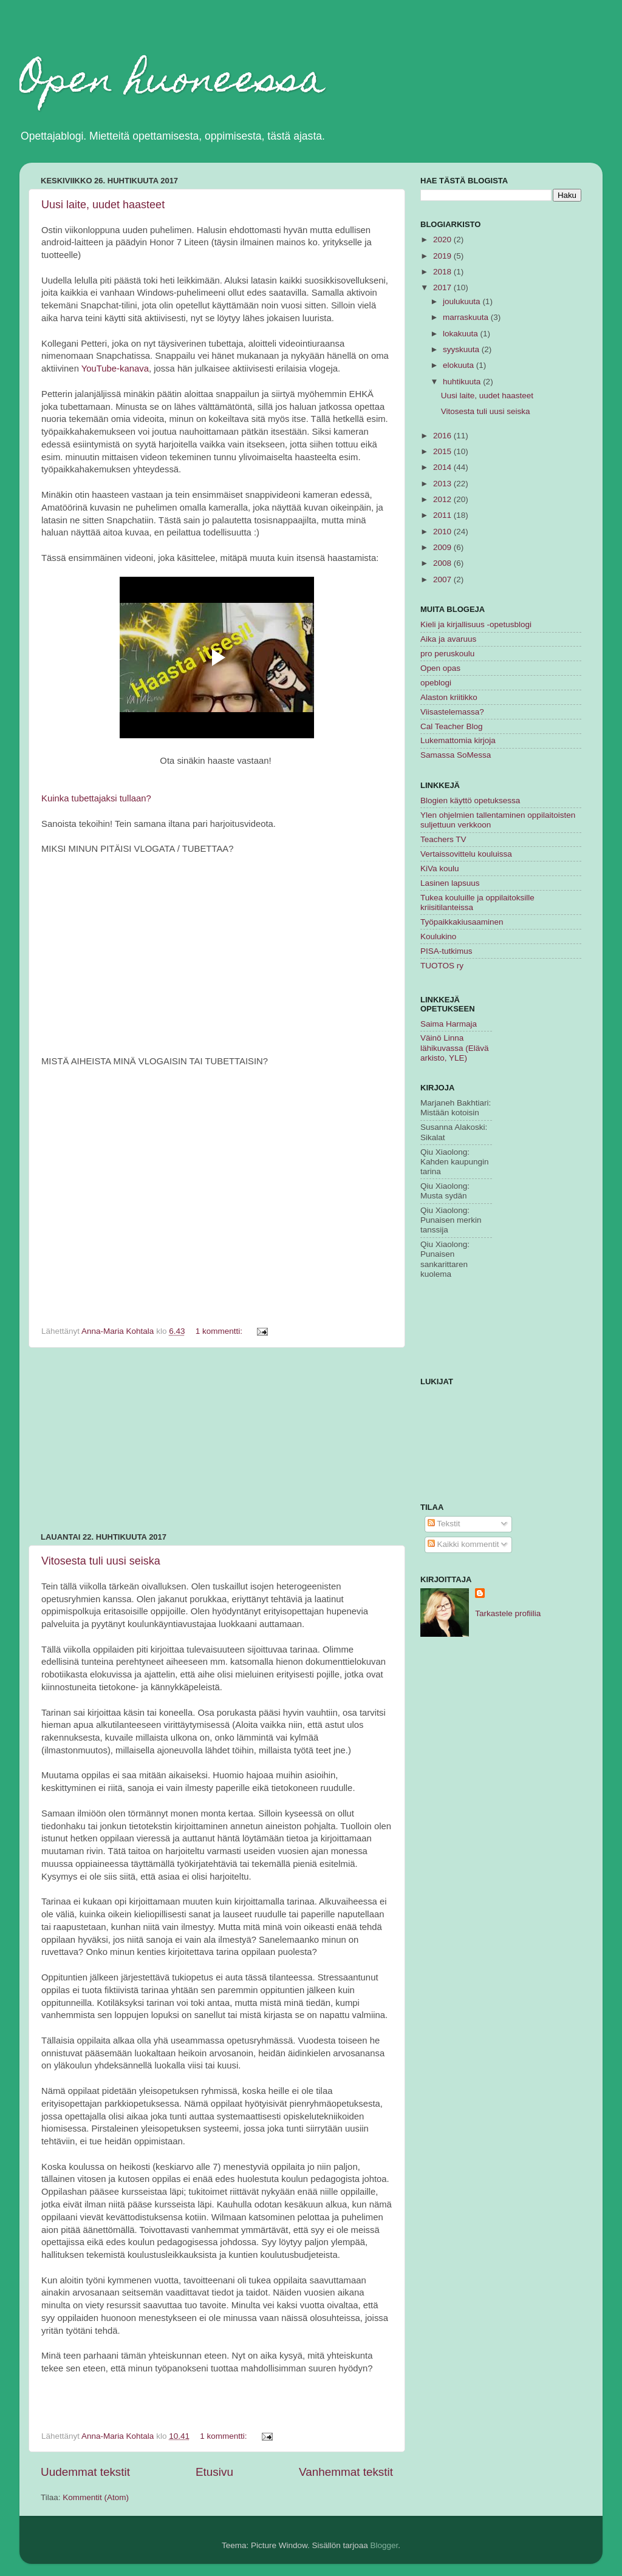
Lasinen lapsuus (450, 883)
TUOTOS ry (441, 965)
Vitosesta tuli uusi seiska (100, 1561)
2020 (443, 239)
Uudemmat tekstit (85, 2472)
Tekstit (444, 1523)
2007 (443, 579)
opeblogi (435, 682)
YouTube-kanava (115, 368)
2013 (443, 483)
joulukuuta (462, 301)
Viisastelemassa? (452, 711)
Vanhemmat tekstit (346, 2472)
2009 (443, 547)
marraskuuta (467, 317)
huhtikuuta (463, 381)
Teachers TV (443, 839)
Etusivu (214, 2472)
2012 (443, 499)
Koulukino (438, 936)
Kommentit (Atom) (96, 2497)
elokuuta (459, 365)
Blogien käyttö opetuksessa (470, 800)
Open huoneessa (172, 83)
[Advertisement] (217, 1440)
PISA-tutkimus (446, 951)
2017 (443, 287)
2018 (443, 271)
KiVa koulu (439, 868)
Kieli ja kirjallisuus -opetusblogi (475, 624)
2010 (443, 531)
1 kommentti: (220, 1331)
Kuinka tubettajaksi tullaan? (96, 798)
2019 (443, 255)
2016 (443, 435)
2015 (443, 451)
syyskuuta (462, 349)
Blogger (384, 2545)
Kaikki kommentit (463, 1544)
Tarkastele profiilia (508, 1613)
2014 (443, 467)
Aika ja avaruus (448, 639)
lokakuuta (461, 333)
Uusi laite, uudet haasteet (103, 205)
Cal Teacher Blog (451, 726)
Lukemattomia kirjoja (458, 740)
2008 (443, 563)
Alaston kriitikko (448, 697)
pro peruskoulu (447, 653)
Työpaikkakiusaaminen (462, 921)
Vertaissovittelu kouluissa (466, 853)
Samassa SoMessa (455, 755)
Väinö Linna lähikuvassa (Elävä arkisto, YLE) (454, 1047)
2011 (443, 515)
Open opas (440, 668)
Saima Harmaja (448, 1023)
